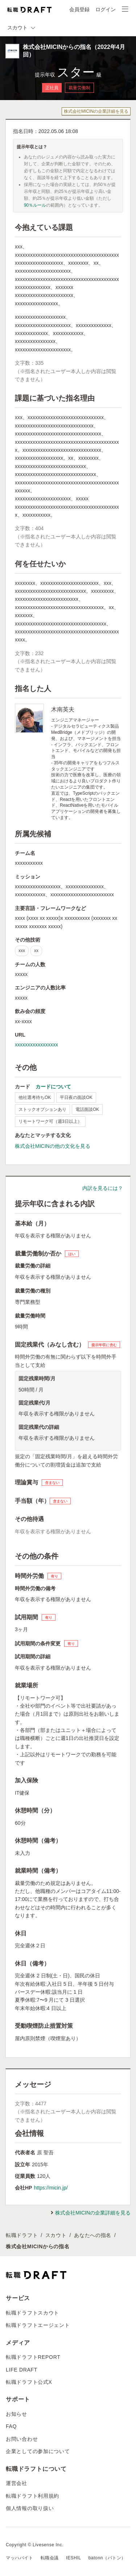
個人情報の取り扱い (30, 2508)
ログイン (105, 9)
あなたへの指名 (92, 2235)
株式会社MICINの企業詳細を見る (96, 111)
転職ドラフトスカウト (32, 2313)
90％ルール (35, 205)
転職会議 (50, 2557)
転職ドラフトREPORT (33, 2357)
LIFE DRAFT (21, 2370)
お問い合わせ (22, 2439)
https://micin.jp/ (50, 2188)
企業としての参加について (38, 2451)
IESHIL (73, 2557)
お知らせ (16, 2414)
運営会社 (16, 2483)
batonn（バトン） (107, 2557)
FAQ (11, 2426)
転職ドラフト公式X (29, 2382)
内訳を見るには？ (102, 1188)
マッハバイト (19, 2557)
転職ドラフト (22, 2235)
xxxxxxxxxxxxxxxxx (36, 1044)
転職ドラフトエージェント (38, 2325)
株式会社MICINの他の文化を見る (52, 1146)
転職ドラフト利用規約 (32, 2496)
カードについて (53, 1086)
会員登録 (79, 9)
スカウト (56, 2235)
